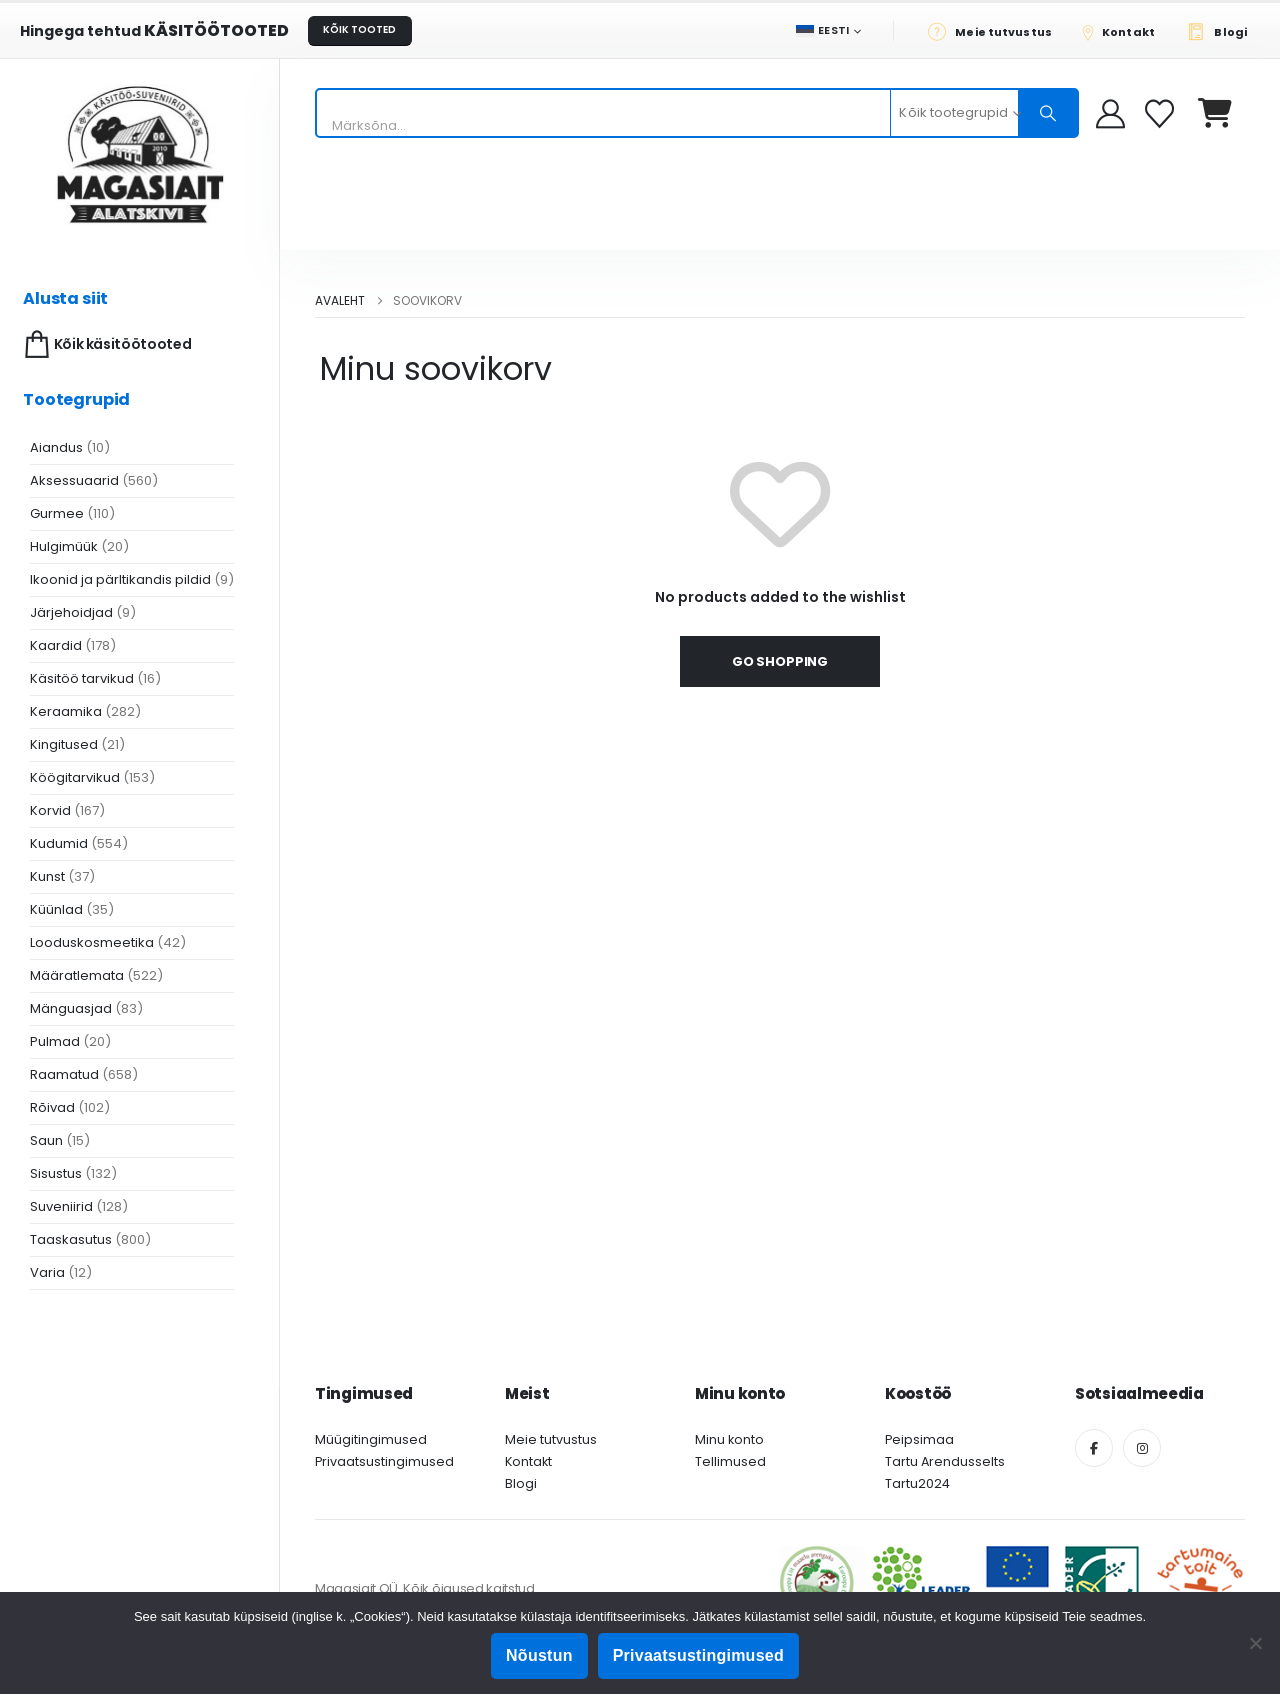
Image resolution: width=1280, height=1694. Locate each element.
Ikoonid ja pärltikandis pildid (120, 579)
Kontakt (528, 1461)
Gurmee (57, 513)
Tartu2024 (917, 1483)
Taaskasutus (71, 1239)
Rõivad (52, 1107)
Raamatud (64, 1074)
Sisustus (56, 1173)
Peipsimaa (919, 1439)
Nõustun (539, 1655)
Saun (46, 1140)
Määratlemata (77, 975)
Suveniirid (61, 1206)
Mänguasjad (71, 1008)
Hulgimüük (64, 546)
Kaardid (56, 645)
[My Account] (1110, 113)
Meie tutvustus (551, 1439)
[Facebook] (1094, 1448)
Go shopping (780, 661)
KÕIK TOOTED (359, 29)
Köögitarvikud (75, 777)
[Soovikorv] (1161, 113)
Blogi (521, 1483)
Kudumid (59, 843)
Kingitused (64, 744)
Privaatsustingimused (384, 1461)
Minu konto (729, 1439)
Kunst (47, 876)
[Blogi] (1222, 31)
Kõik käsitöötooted (105, 344)
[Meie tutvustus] (995, 31)
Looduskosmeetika (92, 942)
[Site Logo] (140, 154)
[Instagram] (1142, 1448)
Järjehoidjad (71, 612)
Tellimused (730, 1461)
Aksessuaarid (74, 480)
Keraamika (66, 711)
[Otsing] (1048, 113)
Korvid (50, 810)
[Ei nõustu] (1255, 1643)
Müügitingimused (371, 1439)
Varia (47, 1272)
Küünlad (56, 909)
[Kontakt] (1125, 31)
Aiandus (56, 447)
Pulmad (55, 1041)
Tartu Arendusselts (945, 1461)
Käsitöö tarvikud (82, 678)
